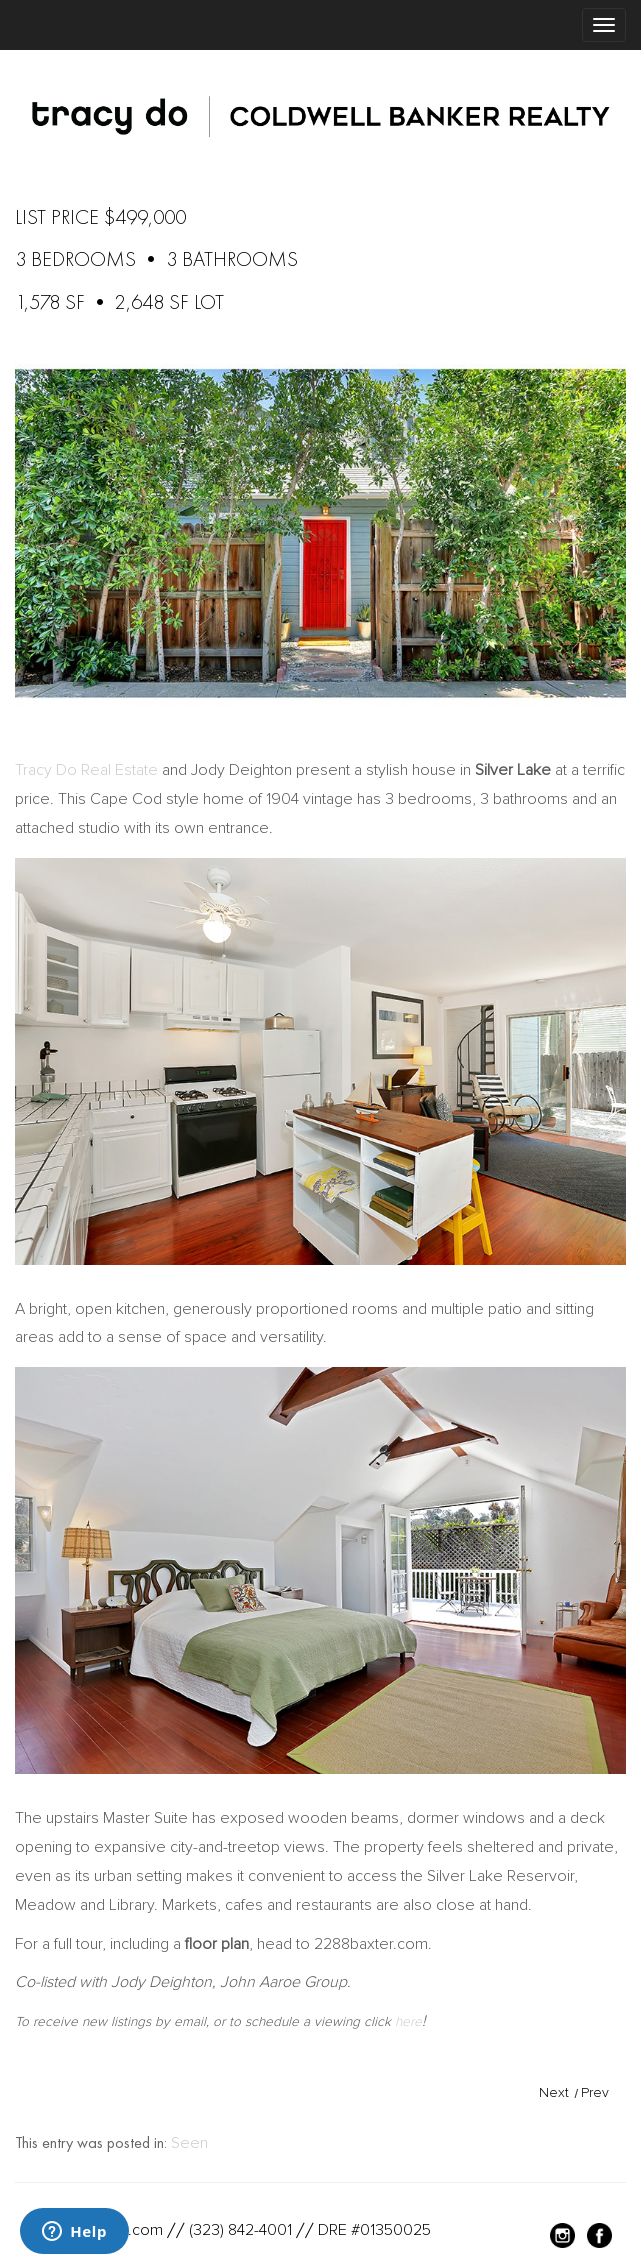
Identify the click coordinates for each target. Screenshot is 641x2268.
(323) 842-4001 (240, 2230)
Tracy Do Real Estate (86, 770)
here (408, 2021)
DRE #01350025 (374, 2230)
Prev (595, 2092)
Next (554, 2092)
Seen (189, 2143)
